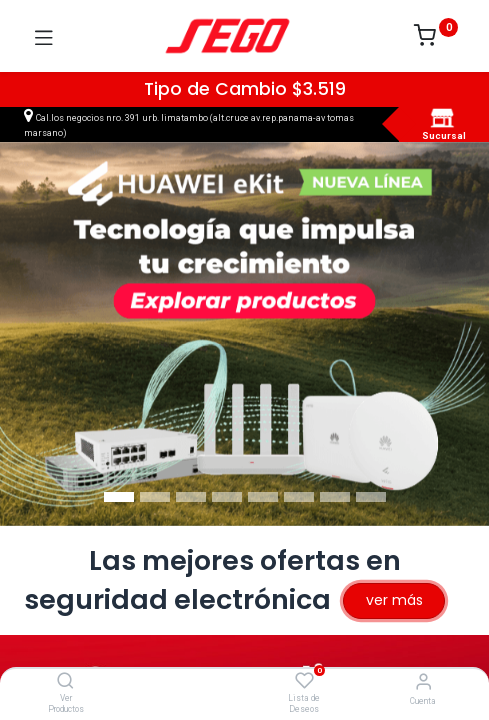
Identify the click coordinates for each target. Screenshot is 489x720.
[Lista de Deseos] (304, 681)
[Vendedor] (423, 681)
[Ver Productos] (65, 682)
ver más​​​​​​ (394, 600)
